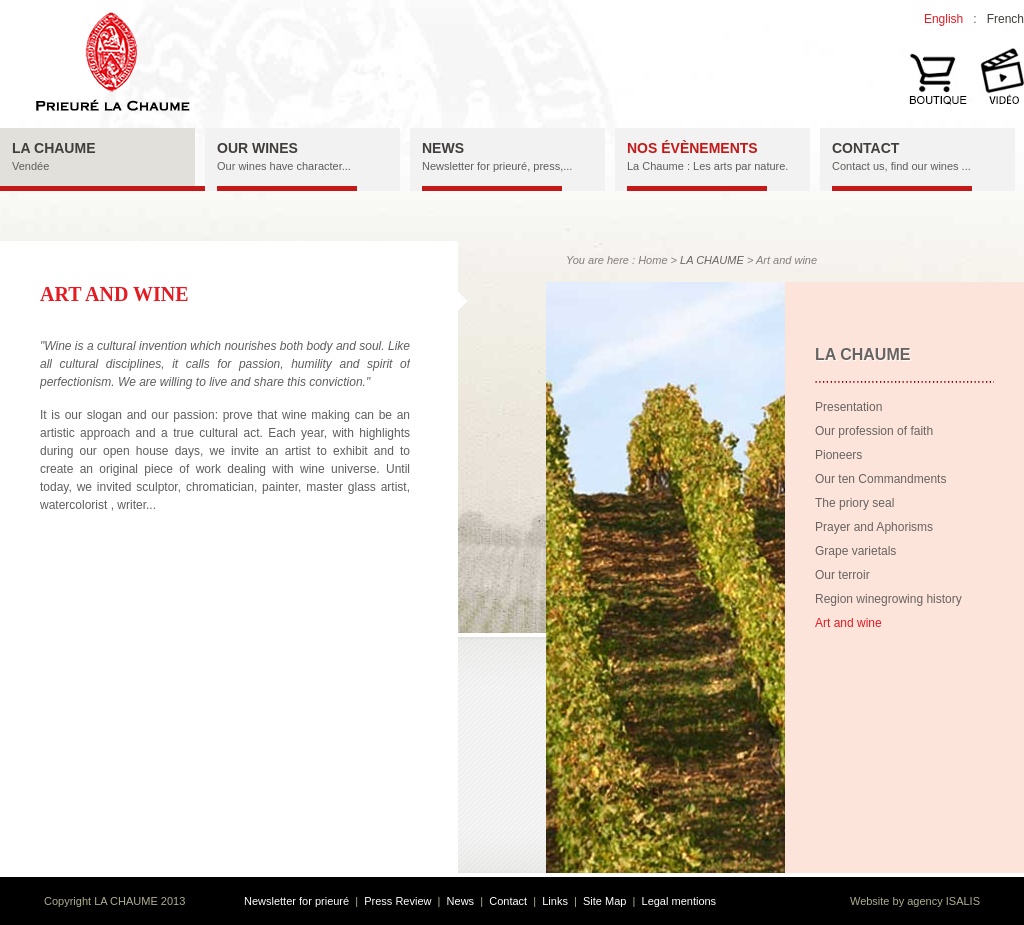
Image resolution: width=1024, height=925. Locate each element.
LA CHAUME (712, 260)
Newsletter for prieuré (296, 901)
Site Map (604, 901)
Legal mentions (679, 901)
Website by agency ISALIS (915, 901)
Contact (508, 901)
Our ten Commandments (880, 479)
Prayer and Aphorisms (874, 527)
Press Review (397, 901)
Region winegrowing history (888, 599)
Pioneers (838, 455)
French (1005, 19)
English (943, 19)
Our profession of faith (874, 431)
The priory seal (854, 503)
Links (555, 901)
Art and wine (848, 623)
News (461, 901)
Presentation (848, 407)
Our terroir (842, 575)
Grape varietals (855, 551)
